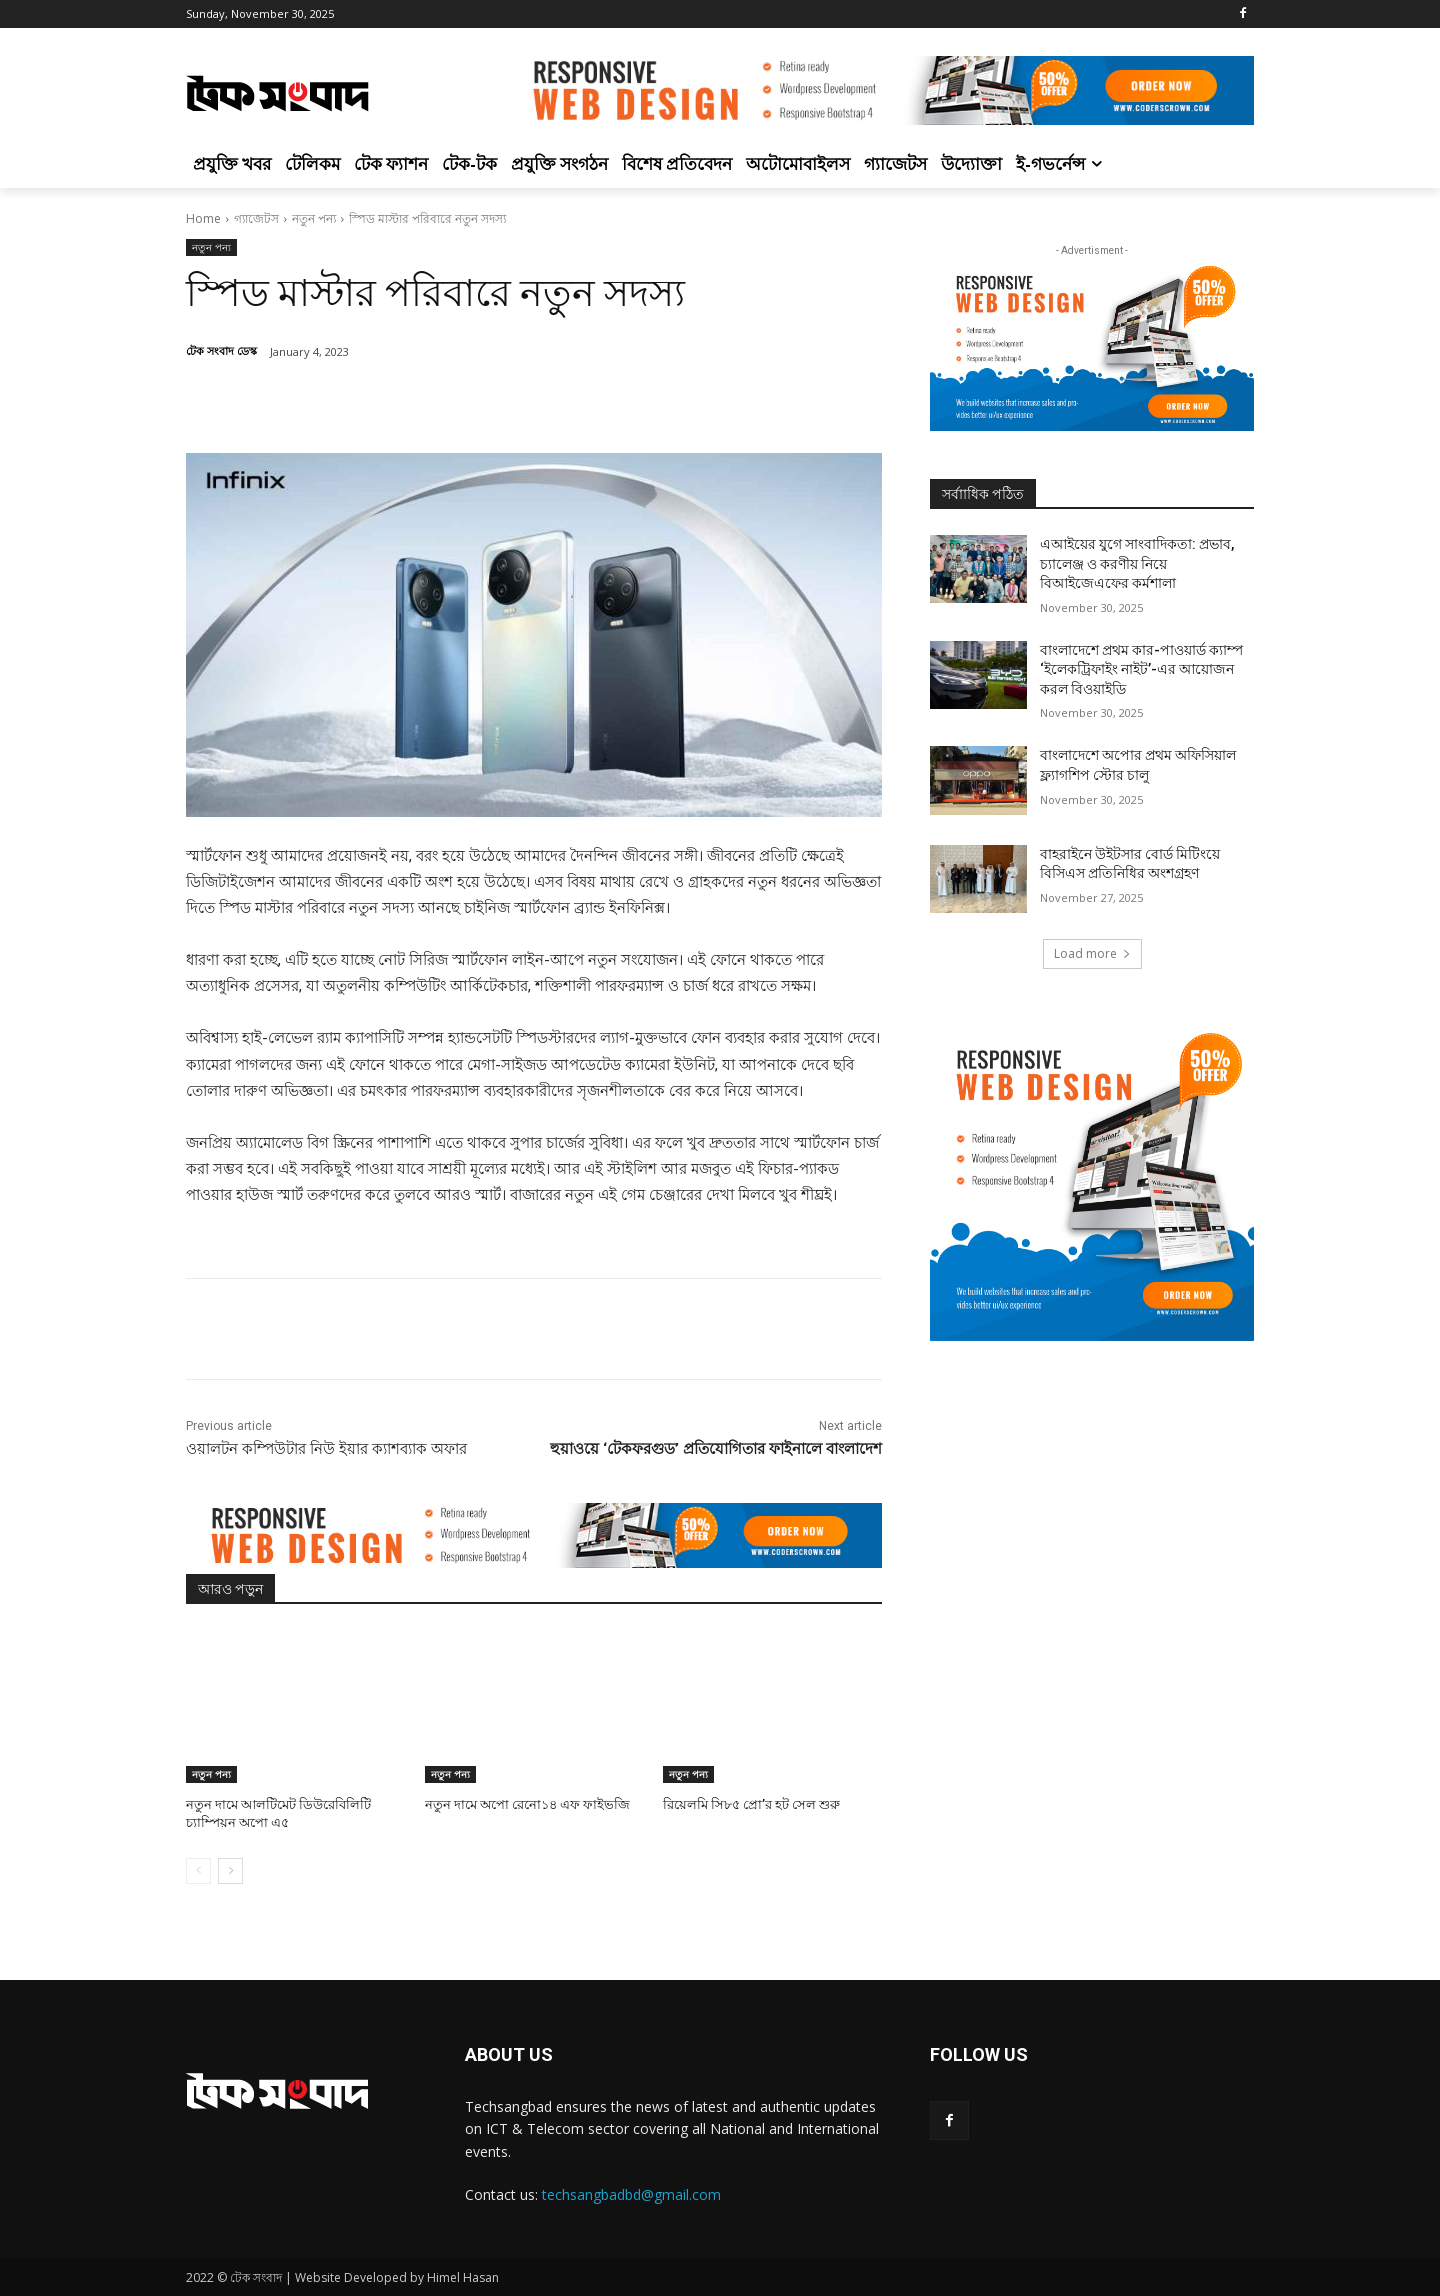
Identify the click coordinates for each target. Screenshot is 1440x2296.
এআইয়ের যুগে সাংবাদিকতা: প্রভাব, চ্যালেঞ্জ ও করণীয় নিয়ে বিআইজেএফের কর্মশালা (1137, 563)
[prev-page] (198, 1871)
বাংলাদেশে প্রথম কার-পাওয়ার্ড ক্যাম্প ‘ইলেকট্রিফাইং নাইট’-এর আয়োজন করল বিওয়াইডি (1141, 669)
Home (203, 218)
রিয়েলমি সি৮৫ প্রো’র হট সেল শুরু (751, 1804)
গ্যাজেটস (256, 218)
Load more (1092, 953)
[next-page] (230, 1871)
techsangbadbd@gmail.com (631, 2194)
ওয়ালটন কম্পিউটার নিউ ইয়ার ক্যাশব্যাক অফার (326, 1449)
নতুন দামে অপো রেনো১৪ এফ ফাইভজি (527, 1804)
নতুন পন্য (314, 218)
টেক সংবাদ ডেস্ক (221, 350)
